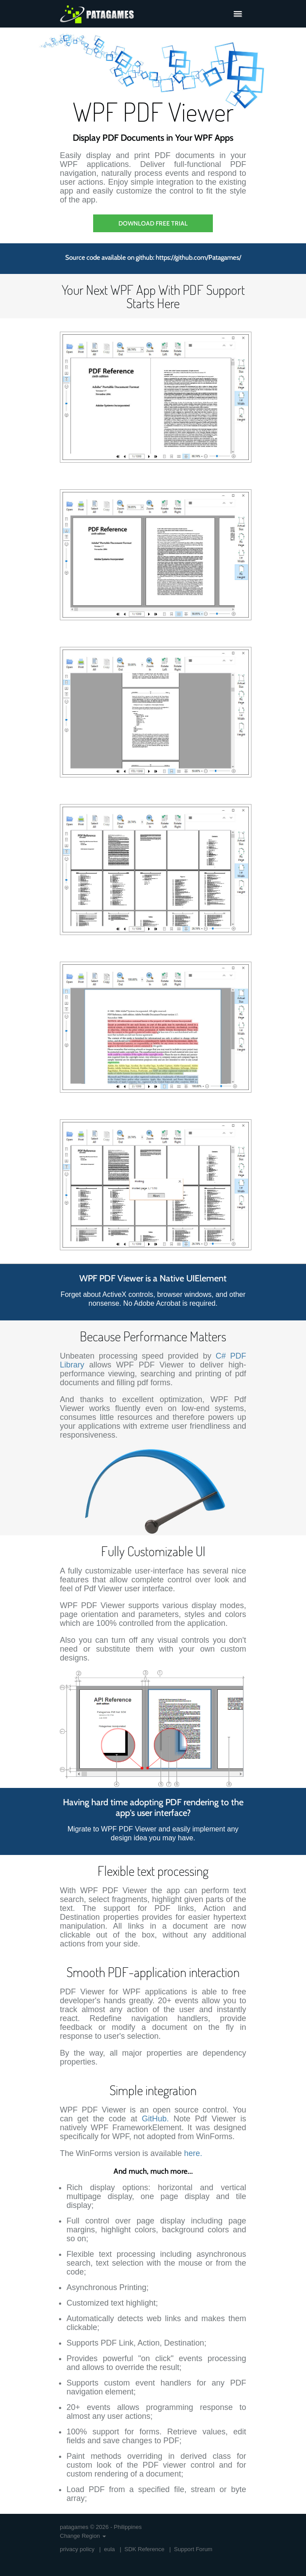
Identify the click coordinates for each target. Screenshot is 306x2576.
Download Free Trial (153, 223)
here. (193, 2153)
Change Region (83, 2535)
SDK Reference (144, 2549)
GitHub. (155, 2118)
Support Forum (193, 2549)
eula (109, 2549)
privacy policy (77, 2549)
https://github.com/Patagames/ (198, 258)
